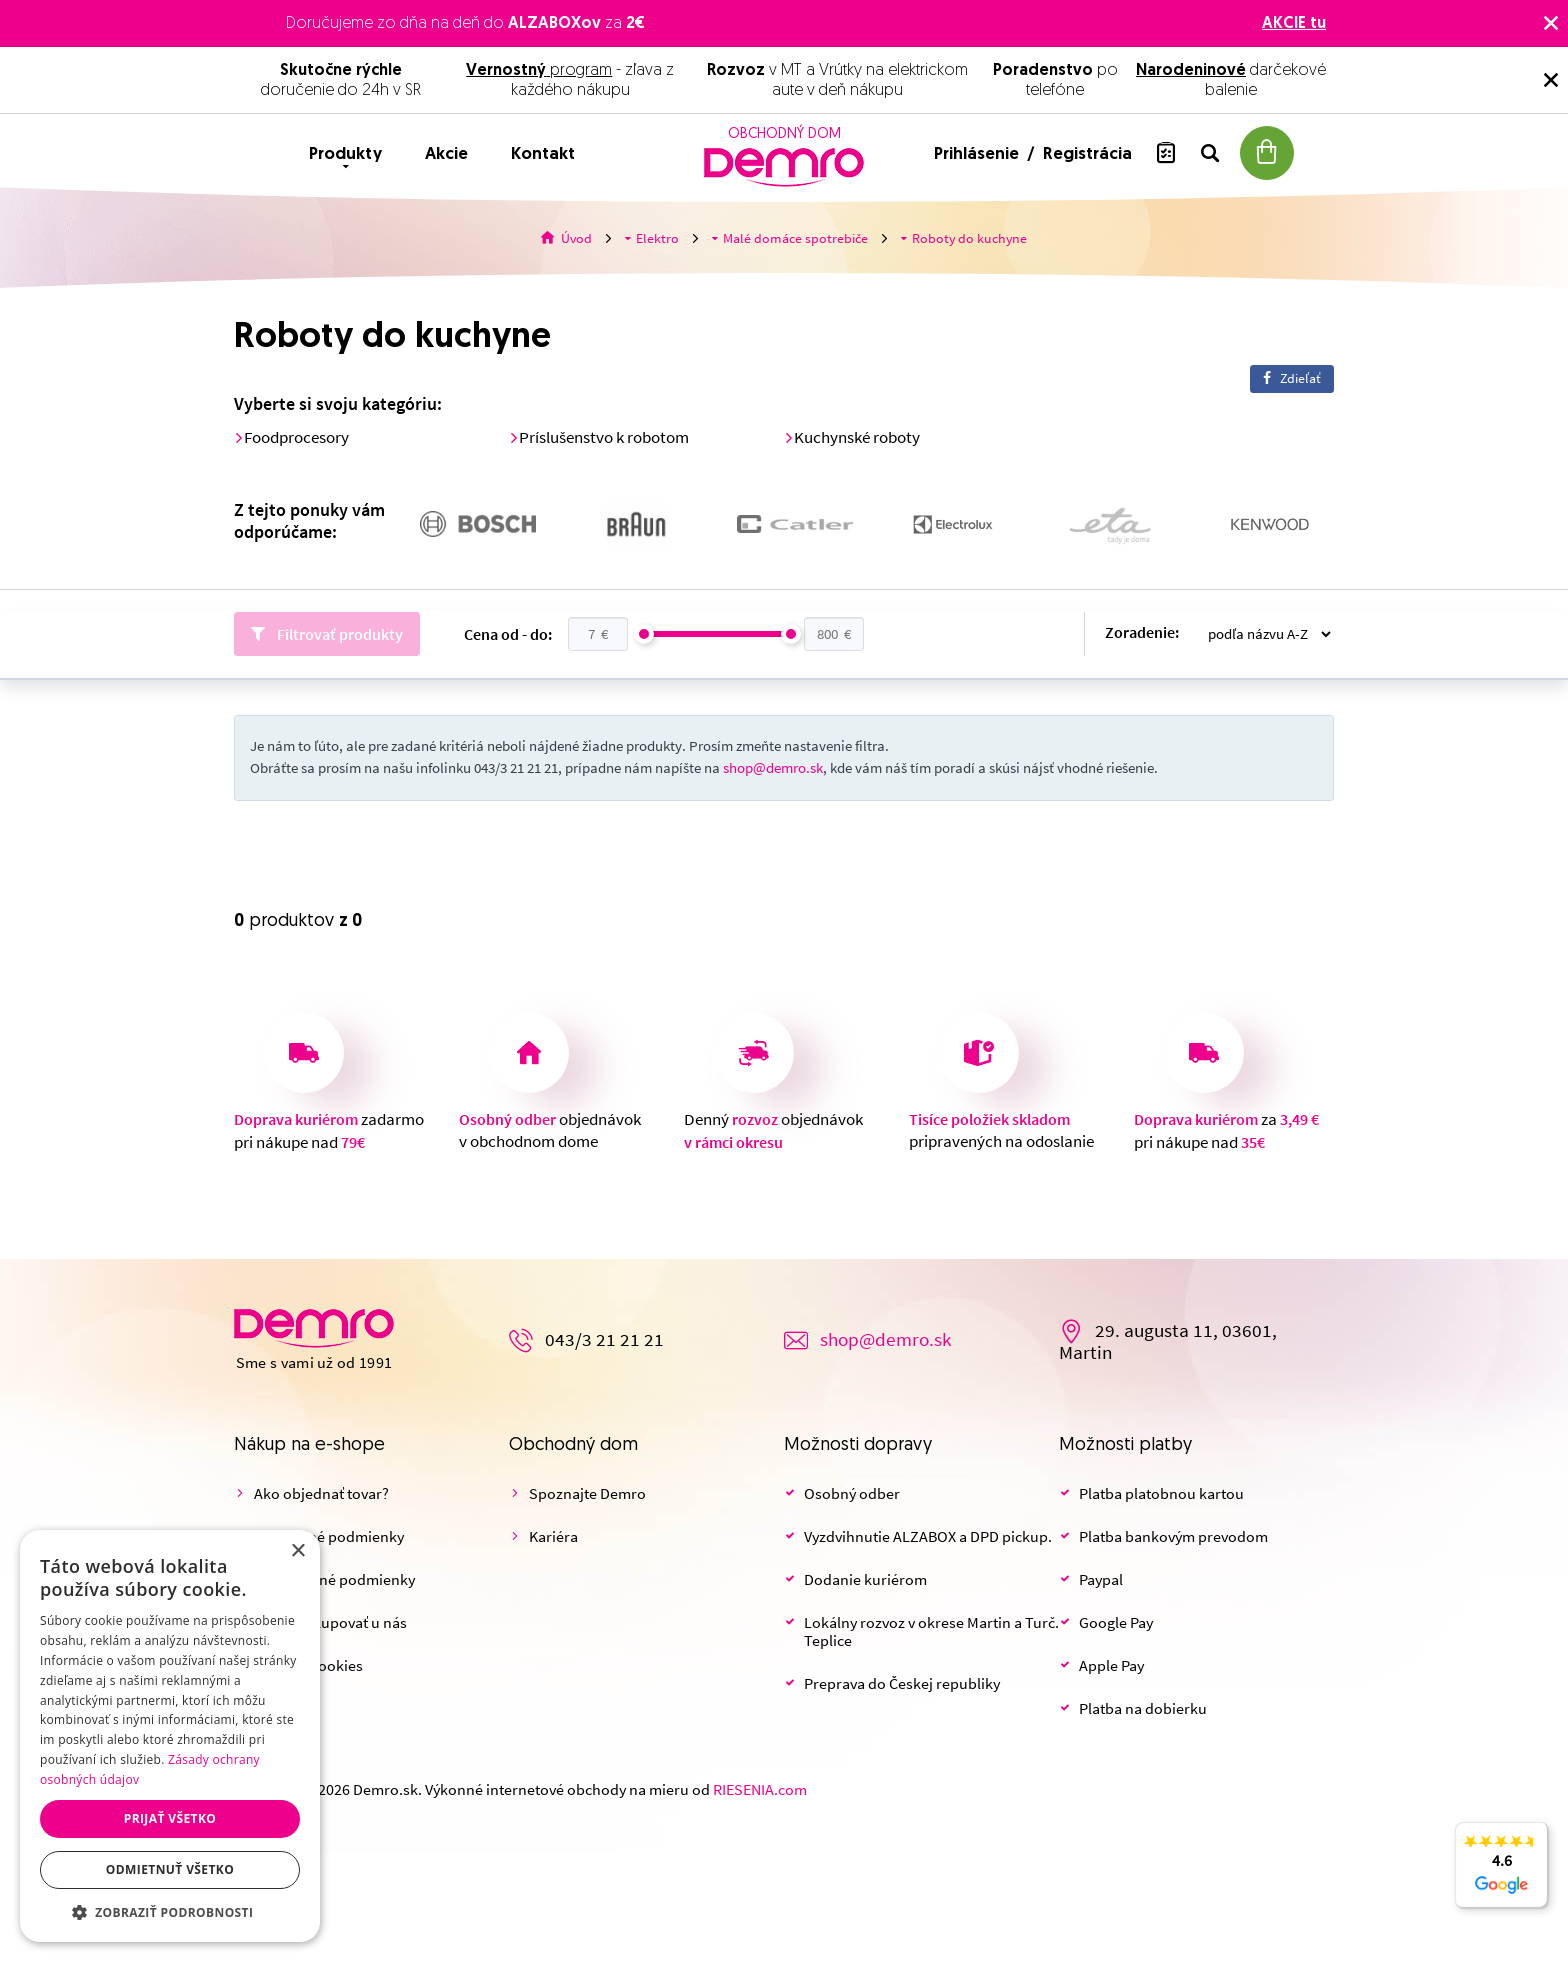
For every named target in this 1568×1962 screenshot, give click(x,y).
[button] (170, 1912)
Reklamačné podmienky (334, 1580)
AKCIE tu (1294, 24)
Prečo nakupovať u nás (330, 1623)
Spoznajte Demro (587, 1494)
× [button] (297, 1551)
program (539, 71)
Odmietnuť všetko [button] (170, 1869)
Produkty (345, 154)
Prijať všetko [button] (170, 1818)
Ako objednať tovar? (321, 1494)
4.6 (1501, 1876)
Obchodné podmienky (329, 1537)
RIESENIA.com (760, 1790)
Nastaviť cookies (308, 1666)
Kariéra (553, 1537)
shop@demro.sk (773, 768)
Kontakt (543, 154)
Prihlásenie (978, 154)
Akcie (446, 154)
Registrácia (1087, 154)
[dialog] (170, 1736)
